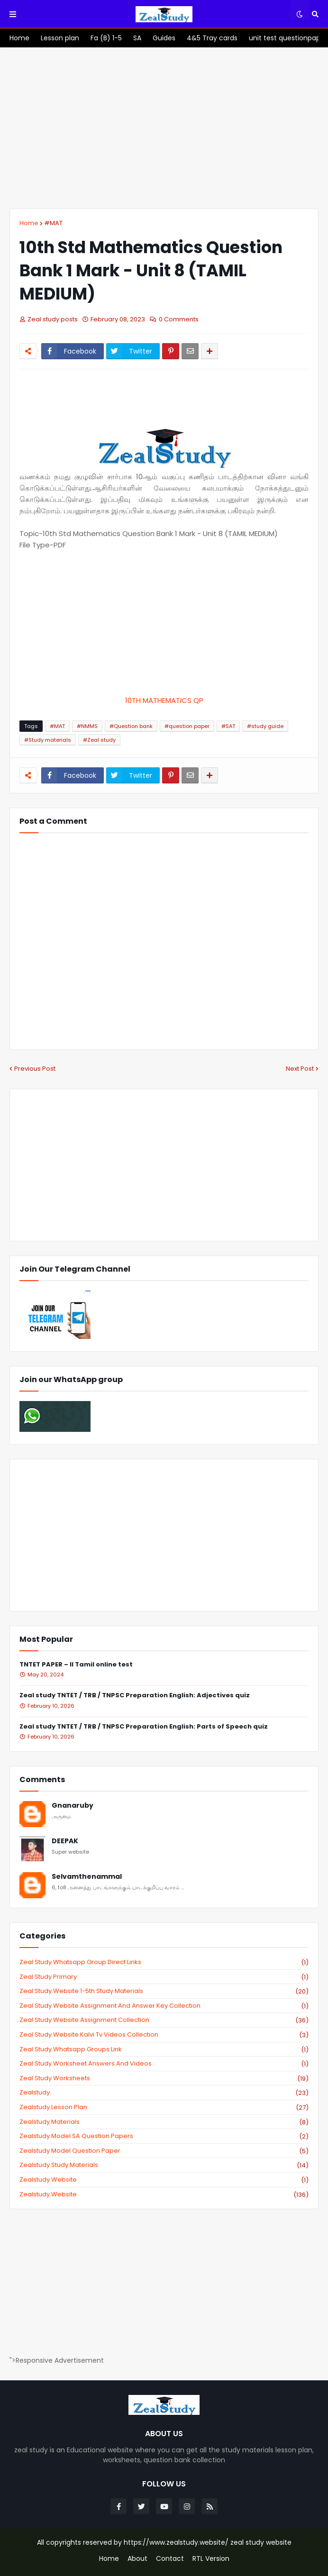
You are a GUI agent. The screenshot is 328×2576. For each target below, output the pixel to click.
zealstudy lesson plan (164, 2107)
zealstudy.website (164, 2194)
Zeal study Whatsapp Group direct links (164, 1962)
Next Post (300, 1068)
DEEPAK (65, 1841)
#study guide (265, 726)
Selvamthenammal (87, 1876)
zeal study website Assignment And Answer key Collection (164, 2006)
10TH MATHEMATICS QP (164, 700)
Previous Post (34, 1068)
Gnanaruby (72, 1805)
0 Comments (179, 319)
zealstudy (164, 2092)
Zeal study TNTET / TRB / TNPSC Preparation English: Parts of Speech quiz (143, 1727)
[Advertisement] (164, 128)
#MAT (53, 223)
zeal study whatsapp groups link (164, 2049)
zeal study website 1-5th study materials (164, 1991)
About (137, 2558)
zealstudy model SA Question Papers (164, 2136)
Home (28, 223)
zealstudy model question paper (164, 2151)
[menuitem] (19, 37)
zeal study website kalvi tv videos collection (164, 2034)
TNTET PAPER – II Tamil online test (76, 1665)
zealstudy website (164, 2180)
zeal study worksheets (164, 2078)
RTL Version (210, 2558)
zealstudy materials (164, 2122)
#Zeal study (99, 740)
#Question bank (131, 726)
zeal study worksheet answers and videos (164, 2063)
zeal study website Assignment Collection (164, 2020)
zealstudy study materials (164, 2165)
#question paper (187, 726)
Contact (170, 2558)
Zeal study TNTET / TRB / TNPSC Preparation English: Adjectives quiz (134, 1696)
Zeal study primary (164, 1977)
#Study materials (47, 740)
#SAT (228, 726)
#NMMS (87, 726)
